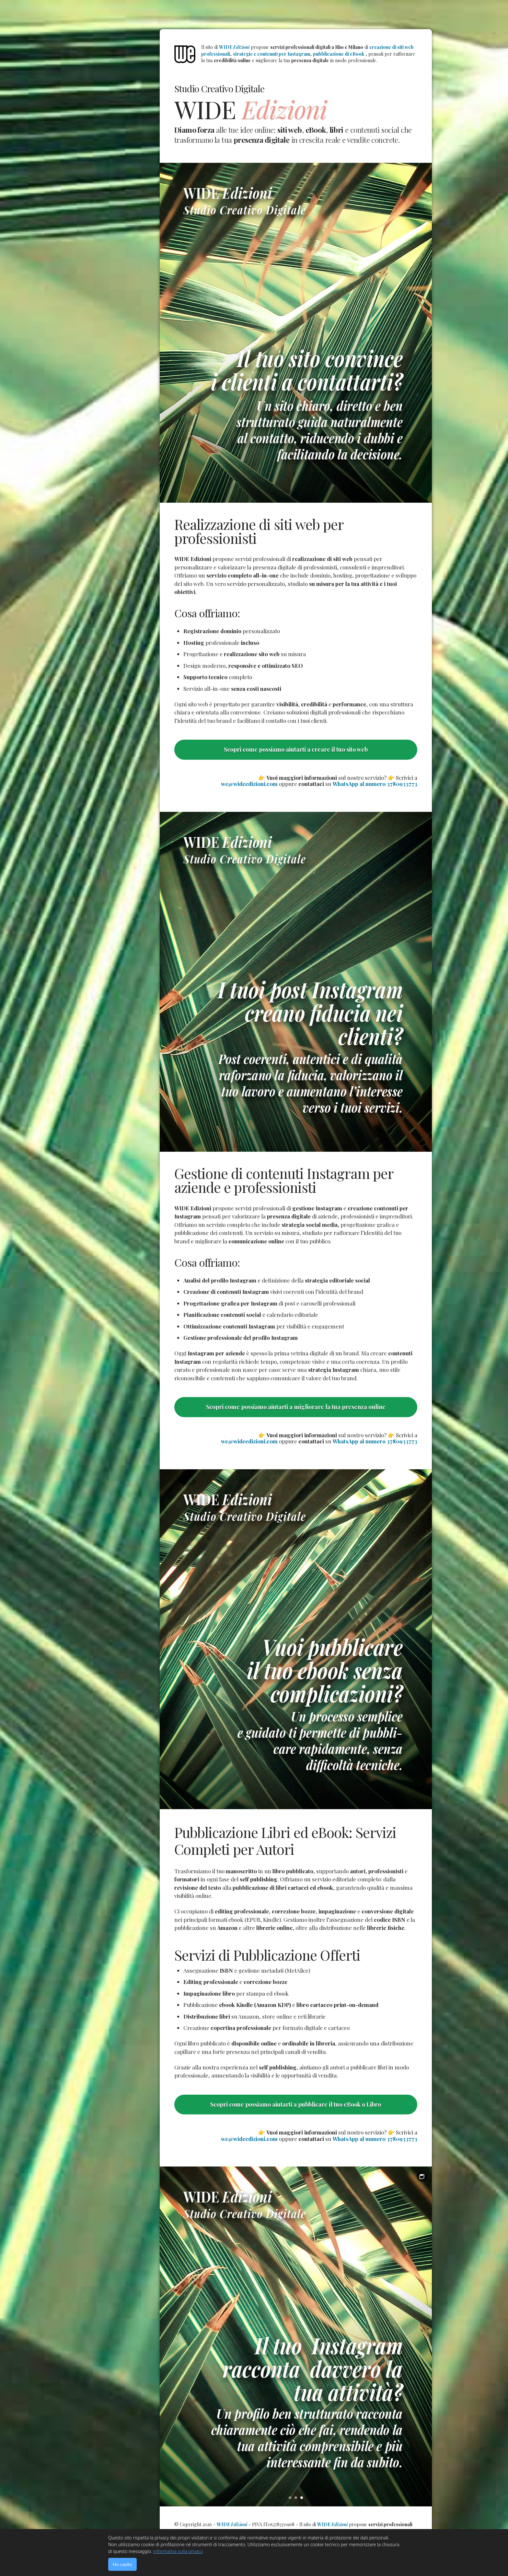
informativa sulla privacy (177, 2551)
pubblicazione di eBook (338, 54)
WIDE (234, 47)
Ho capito (122, 2564)
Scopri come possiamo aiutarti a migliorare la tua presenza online (296, 1407)
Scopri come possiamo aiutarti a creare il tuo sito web (296, 749)
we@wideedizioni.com (249, 783)
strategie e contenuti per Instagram (271, 54)
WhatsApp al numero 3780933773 (374, 783)
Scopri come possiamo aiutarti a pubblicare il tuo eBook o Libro (295, 2104)
